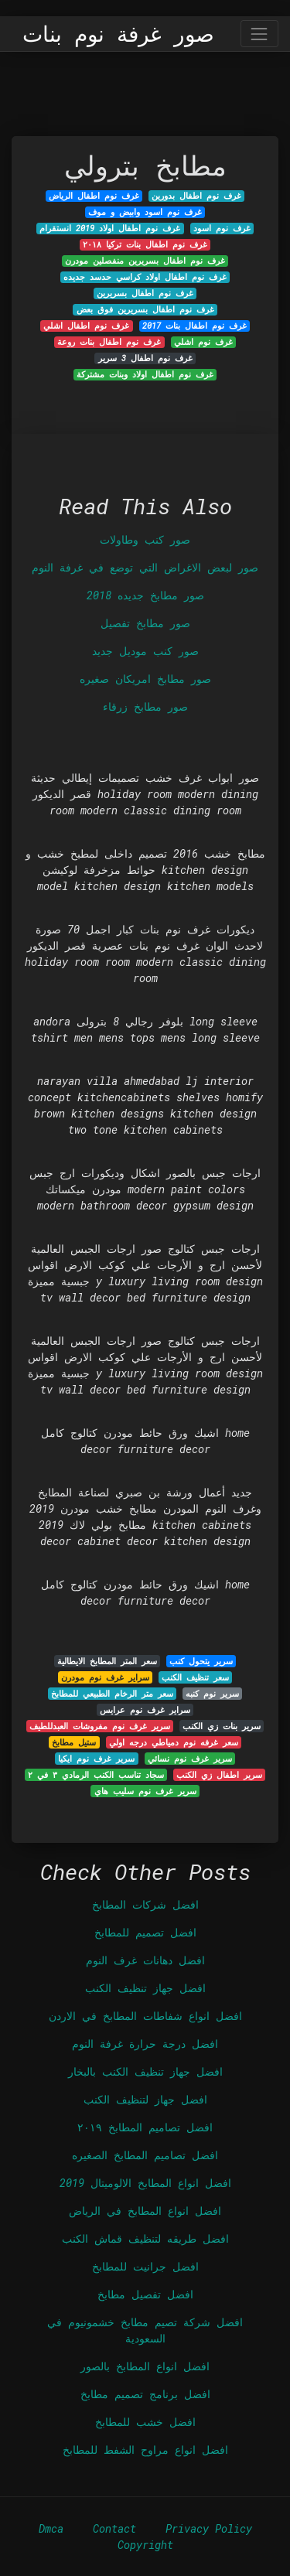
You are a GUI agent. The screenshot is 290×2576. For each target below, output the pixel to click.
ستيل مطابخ (74, 1742)
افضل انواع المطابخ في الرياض (145, 2210)
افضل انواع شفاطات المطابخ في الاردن (145, 2015)
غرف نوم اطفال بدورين (196, 195)
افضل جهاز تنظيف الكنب (145, 1988)
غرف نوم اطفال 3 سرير (145, 358)
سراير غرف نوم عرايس (145, 1709)
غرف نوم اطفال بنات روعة (109, 341)
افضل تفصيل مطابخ (145, 2294)
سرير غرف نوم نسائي (190, 1758)
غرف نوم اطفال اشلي (86, 325)
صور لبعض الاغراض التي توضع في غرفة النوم (145, 567)
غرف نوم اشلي (203, 341)
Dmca (51, 2528)
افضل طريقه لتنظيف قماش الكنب (145, 2238)
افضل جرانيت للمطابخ (145, 2266)
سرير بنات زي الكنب (222, 1726)
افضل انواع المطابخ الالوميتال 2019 (145, 2182)
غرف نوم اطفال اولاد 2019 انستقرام (109, 228)
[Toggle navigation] (259, 33)
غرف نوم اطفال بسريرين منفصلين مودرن (145, 260)
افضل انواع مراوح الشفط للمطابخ (145, 2449)
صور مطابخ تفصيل (145, 623)
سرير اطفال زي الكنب (219, 1774)
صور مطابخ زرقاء (145, 706)
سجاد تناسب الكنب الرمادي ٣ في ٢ (96, 1774)
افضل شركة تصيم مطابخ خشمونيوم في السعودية (145, 2330)
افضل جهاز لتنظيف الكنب (145, 2099)
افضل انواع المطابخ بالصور (145, 2366)
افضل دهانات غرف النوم (145, 1960)
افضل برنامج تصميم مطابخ (145, 2394)
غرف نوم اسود (222, 228)
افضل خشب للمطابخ (145, 2421)
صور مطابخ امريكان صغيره (145, 678)
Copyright (145, 2544)
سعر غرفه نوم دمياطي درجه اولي (173, 1742)
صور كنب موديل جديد (145, 650)
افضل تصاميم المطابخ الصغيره (145, 2155)
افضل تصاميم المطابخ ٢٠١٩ (145, 2127)
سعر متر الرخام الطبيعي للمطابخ (112, 1693)
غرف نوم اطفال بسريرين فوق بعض (145, 309)
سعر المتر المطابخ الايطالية (107, 1661)
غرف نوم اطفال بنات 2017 (194, 325)
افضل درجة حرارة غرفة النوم (145, 2043)
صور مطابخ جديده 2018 (145, 595)
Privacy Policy (208, 2528)
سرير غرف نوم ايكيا (96, 1758)
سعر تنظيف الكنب (195, 1677)
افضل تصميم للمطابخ (145, 1932)
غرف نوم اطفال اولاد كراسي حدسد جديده (145, 276)
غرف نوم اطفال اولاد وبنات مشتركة (145, 374)
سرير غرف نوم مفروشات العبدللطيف (99, 1726)
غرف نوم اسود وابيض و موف (145, 211)
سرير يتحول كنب (201, 1661)
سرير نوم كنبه (212, 1693)
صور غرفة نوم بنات (118, 34)
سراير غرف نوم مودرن (105, 1677)
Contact (114, 2528)
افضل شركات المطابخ (145, 1904)
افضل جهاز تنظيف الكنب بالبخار (145, 2071)
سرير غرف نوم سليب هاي (145, 1791)
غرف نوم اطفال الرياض (94, 195)
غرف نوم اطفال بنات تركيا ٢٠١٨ (145, 244)
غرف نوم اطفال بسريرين (145, 293)
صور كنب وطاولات (145, 539)
